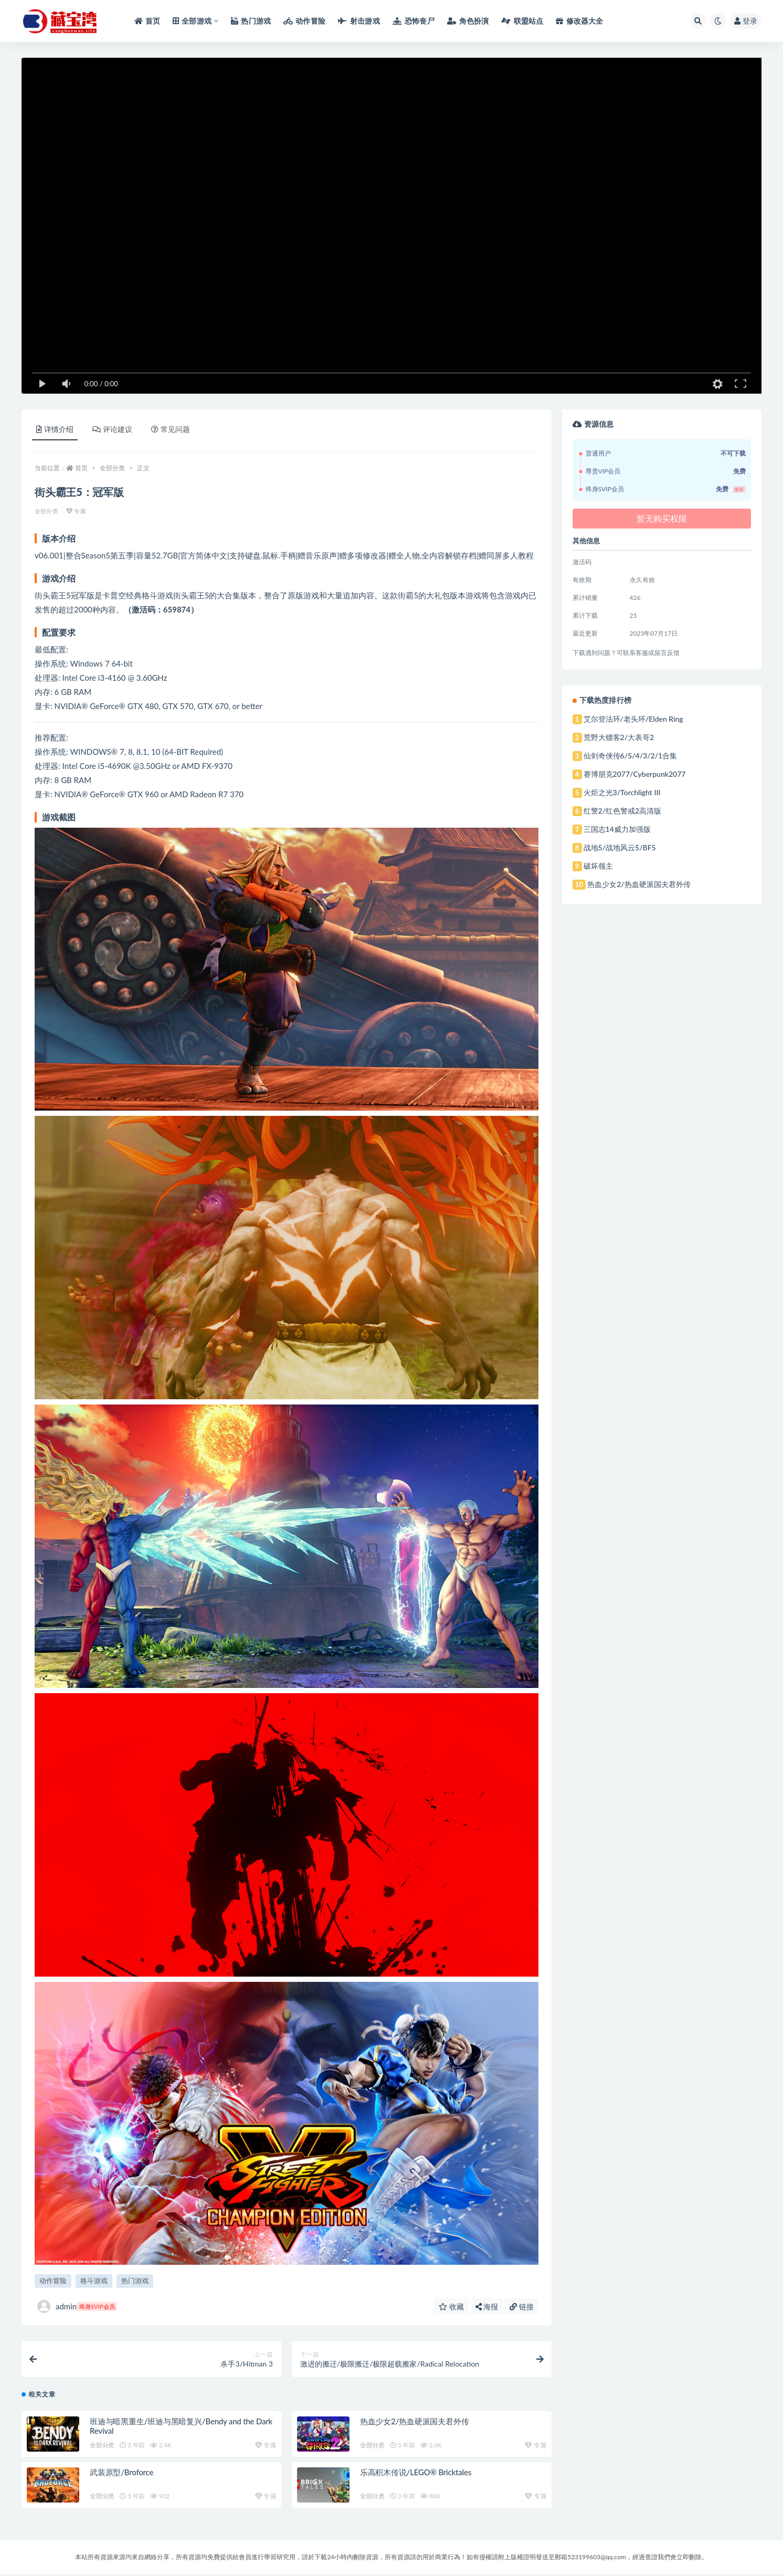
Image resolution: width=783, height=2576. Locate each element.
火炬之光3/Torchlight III (622, 792)
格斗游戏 (94, 2280)
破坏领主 (598, 865)
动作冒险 (53, 2280)
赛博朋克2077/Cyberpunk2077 (635, 773)
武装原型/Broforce (121, 2474)
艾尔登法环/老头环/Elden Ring (633, 718)
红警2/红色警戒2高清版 (623, 810)
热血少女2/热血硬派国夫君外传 (414, 2424)
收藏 (451, 2306)
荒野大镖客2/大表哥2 (619, 737)
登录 (745, 20)
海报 (487, 2306)
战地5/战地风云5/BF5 (620, 847)
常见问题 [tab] (170, 429)
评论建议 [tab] (112, 429)
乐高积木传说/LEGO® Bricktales (415, 2474)
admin (77, 2306)
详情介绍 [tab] (54, 429)
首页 (81, 468)
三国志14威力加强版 (617, 829)
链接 (522, 2306)
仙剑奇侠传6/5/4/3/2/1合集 (631, 755)
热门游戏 (135, 2280)
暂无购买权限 (662, 518)
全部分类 (112, 468)
